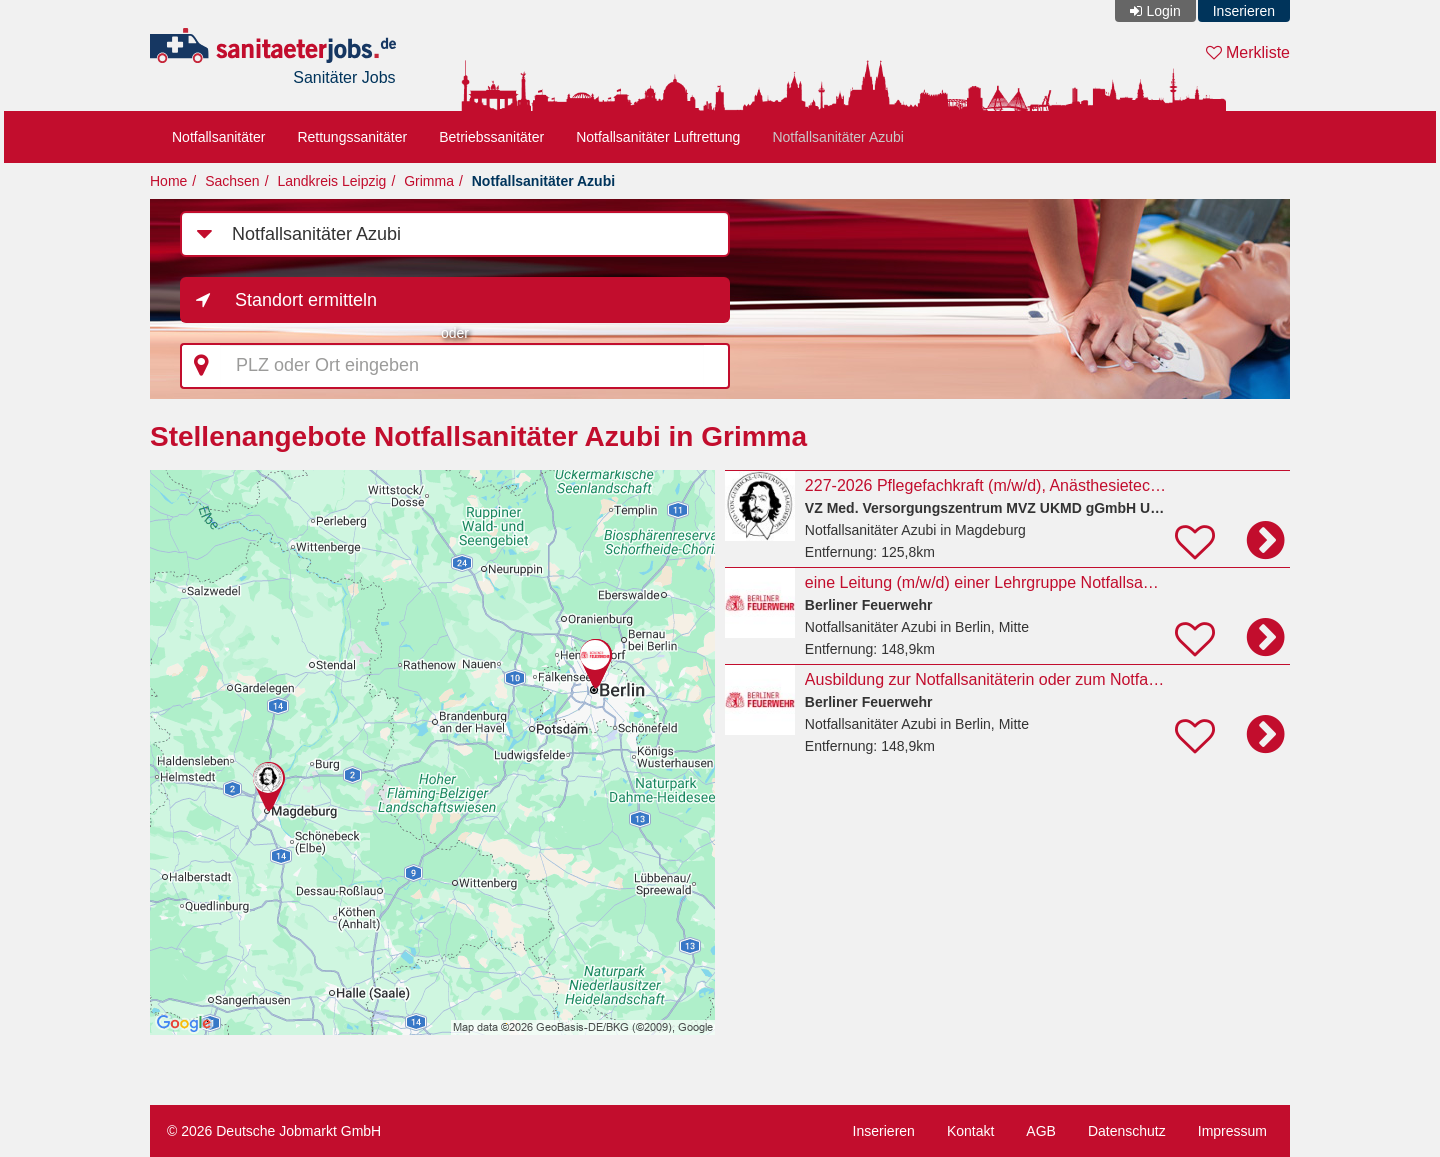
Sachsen (232, 181)
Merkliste (1248, 52)
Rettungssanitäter (352, 137)
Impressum (1232, 1131)
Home (168, 181)
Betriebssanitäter (491, 137)
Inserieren (1244, 11)
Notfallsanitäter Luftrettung (658, 137)
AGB (1041, 1131)
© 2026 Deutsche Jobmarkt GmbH (274, 1131)
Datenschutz (1127, 1131)
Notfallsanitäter (218, 137)
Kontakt (970, 1131)
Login (1163, 11)
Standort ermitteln (306, 300)
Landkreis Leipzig (331, 181)
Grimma (429, 181)
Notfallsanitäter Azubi (838, 137)
